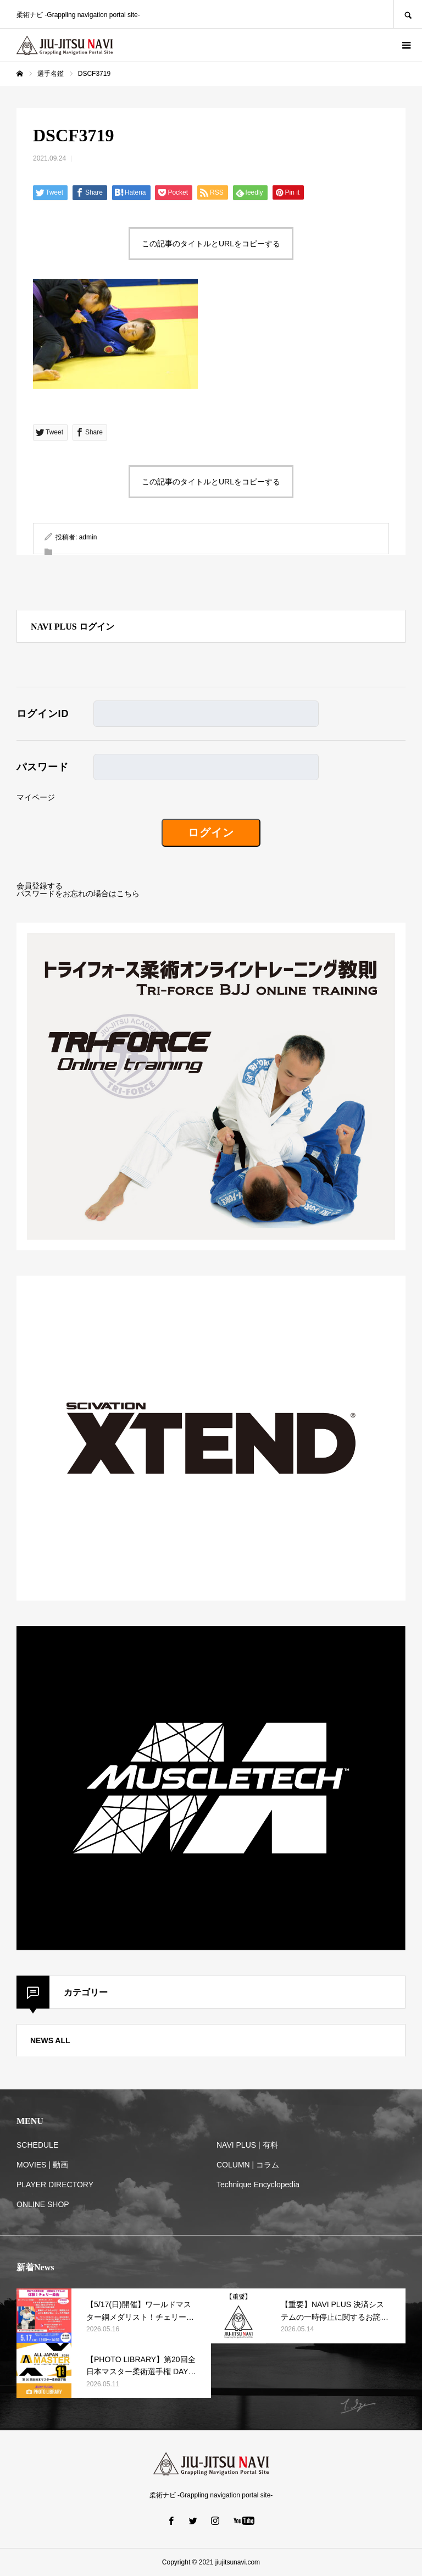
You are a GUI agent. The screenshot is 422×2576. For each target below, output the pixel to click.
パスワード (42, 767)
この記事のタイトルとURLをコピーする (211, 243)
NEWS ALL (50, 2040)
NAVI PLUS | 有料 (247, 2145)
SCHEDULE (37, 2145)
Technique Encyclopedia (257, 2184)
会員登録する (39, 885)
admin (88, 537)
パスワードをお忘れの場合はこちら (78, 893)
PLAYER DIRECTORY (54, 2184)
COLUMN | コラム (247, 2164)
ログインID (42, 714)
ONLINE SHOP (42, 2204)
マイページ (35, 797)
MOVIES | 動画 (42, 2164)
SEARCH (407, 14)
